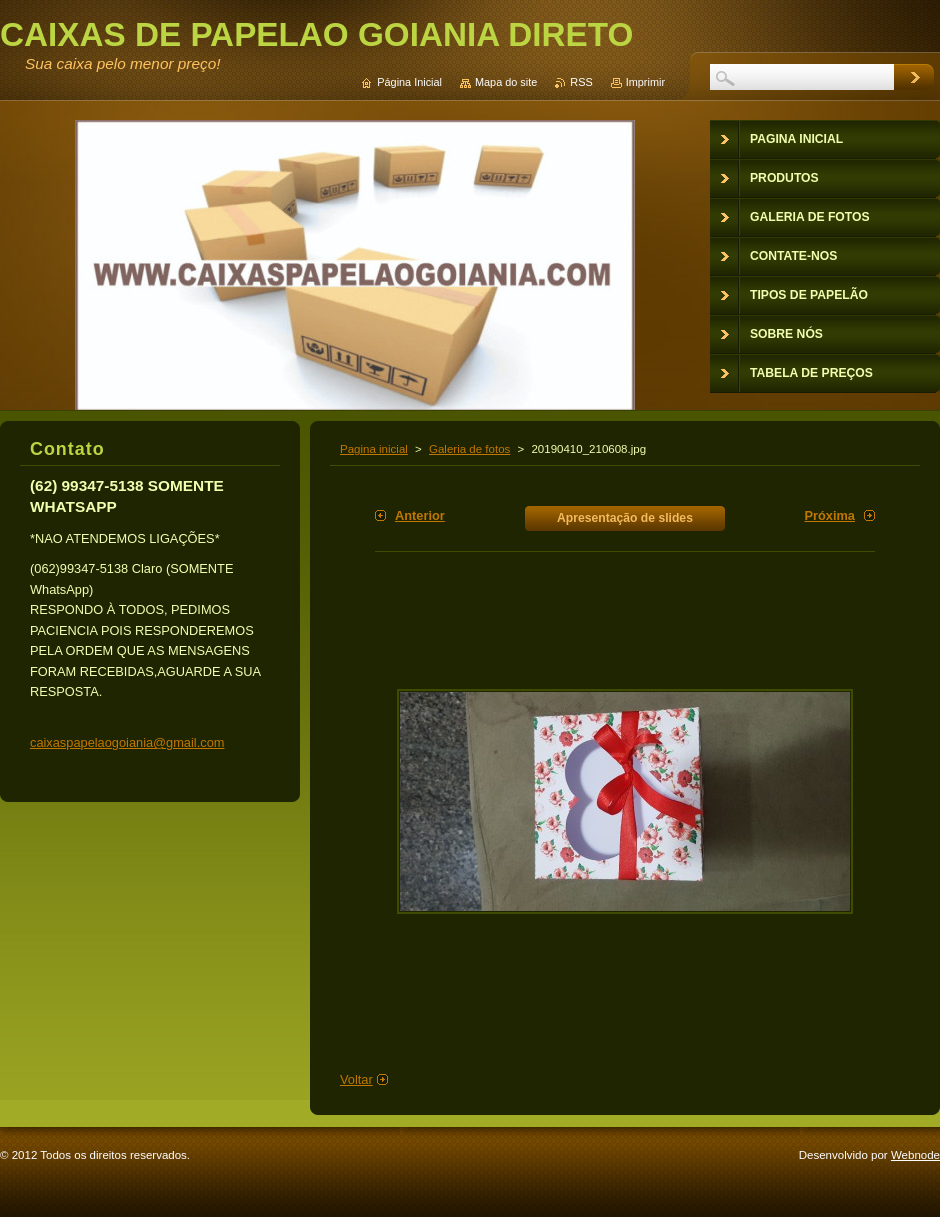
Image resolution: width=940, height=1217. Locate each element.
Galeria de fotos (469, 449)
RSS (581, 82)
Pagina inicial (374, 449)
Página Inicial (409, 82)
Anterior (420, 515)
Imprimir (645, 82)
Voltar (356, 1079)
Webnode (915, 1155)
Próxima (829, 515)
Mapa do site (506, 82)
